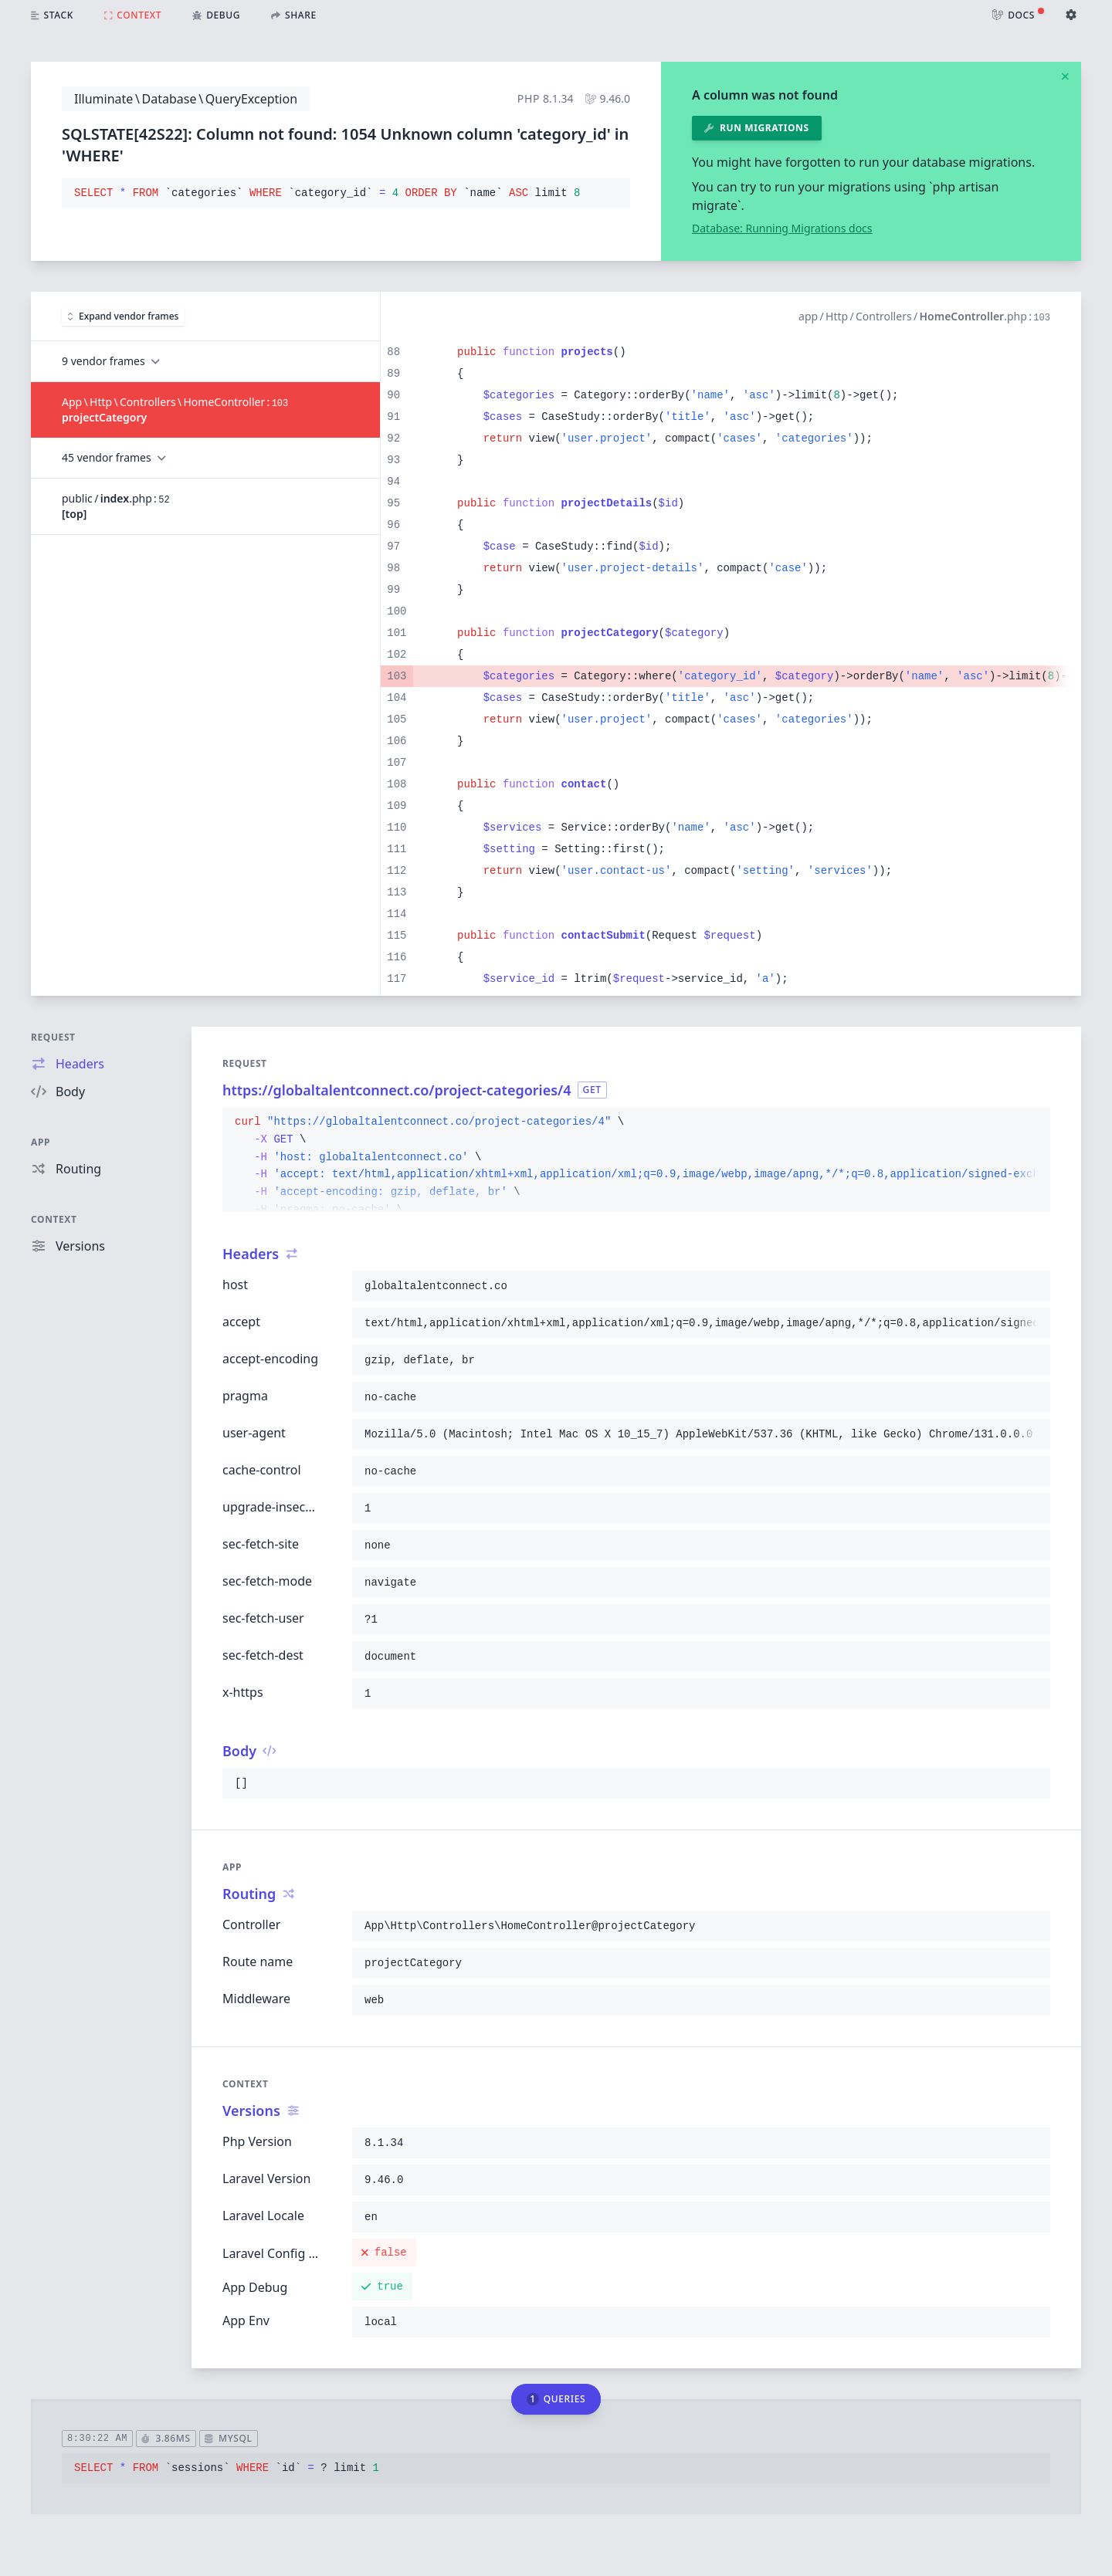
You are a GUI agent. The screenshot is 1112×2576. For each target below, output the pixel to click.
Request (53, 1037)
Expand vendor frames (123, 316)
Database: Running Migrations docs (782, 228)
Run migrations (756, 127)
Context (54, 1219)
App (40, 1142)
